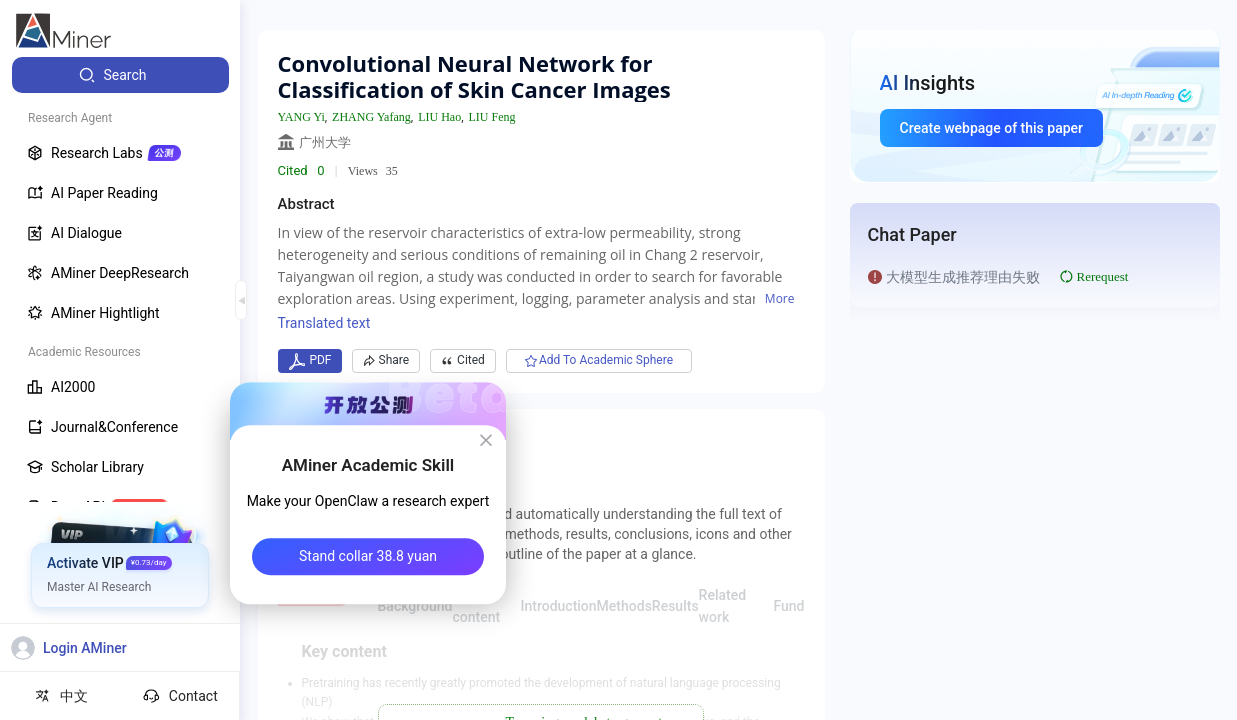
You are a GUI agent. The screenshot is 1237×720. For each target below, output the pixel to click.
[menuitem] (120, 75)
